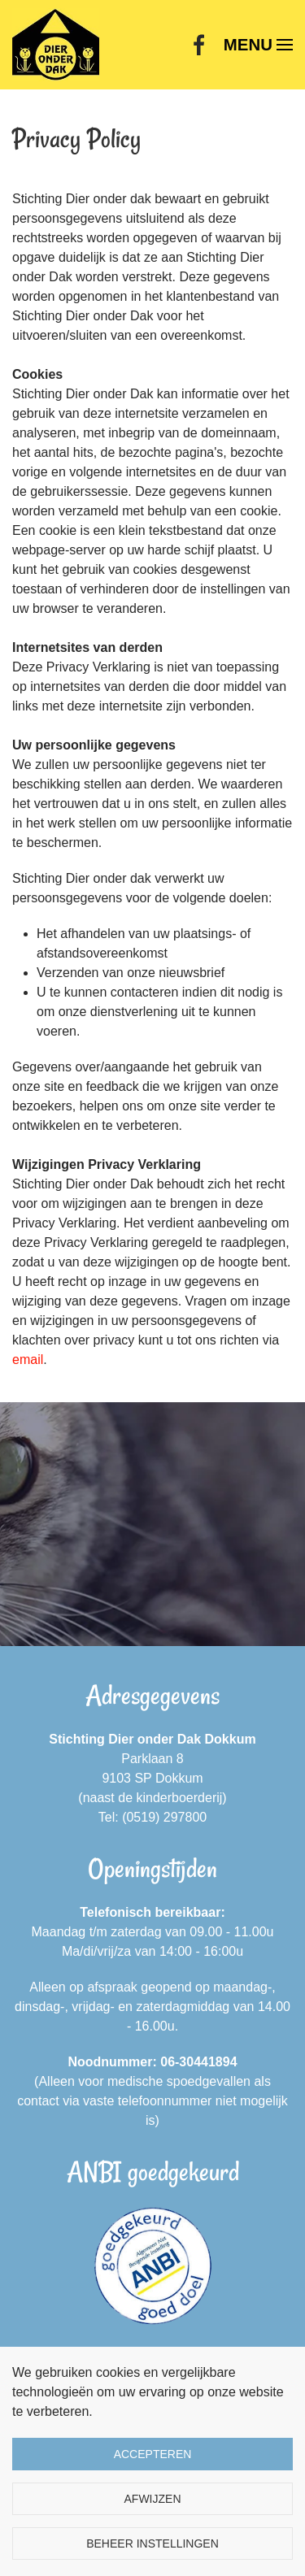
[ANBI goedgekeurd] (153, 2266)
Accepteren (153, 2454)
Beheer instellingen (152, 2543)
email (27, 1359)
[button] (258, 44)
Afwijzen (152, 2498)
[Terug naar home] (55, 44)
